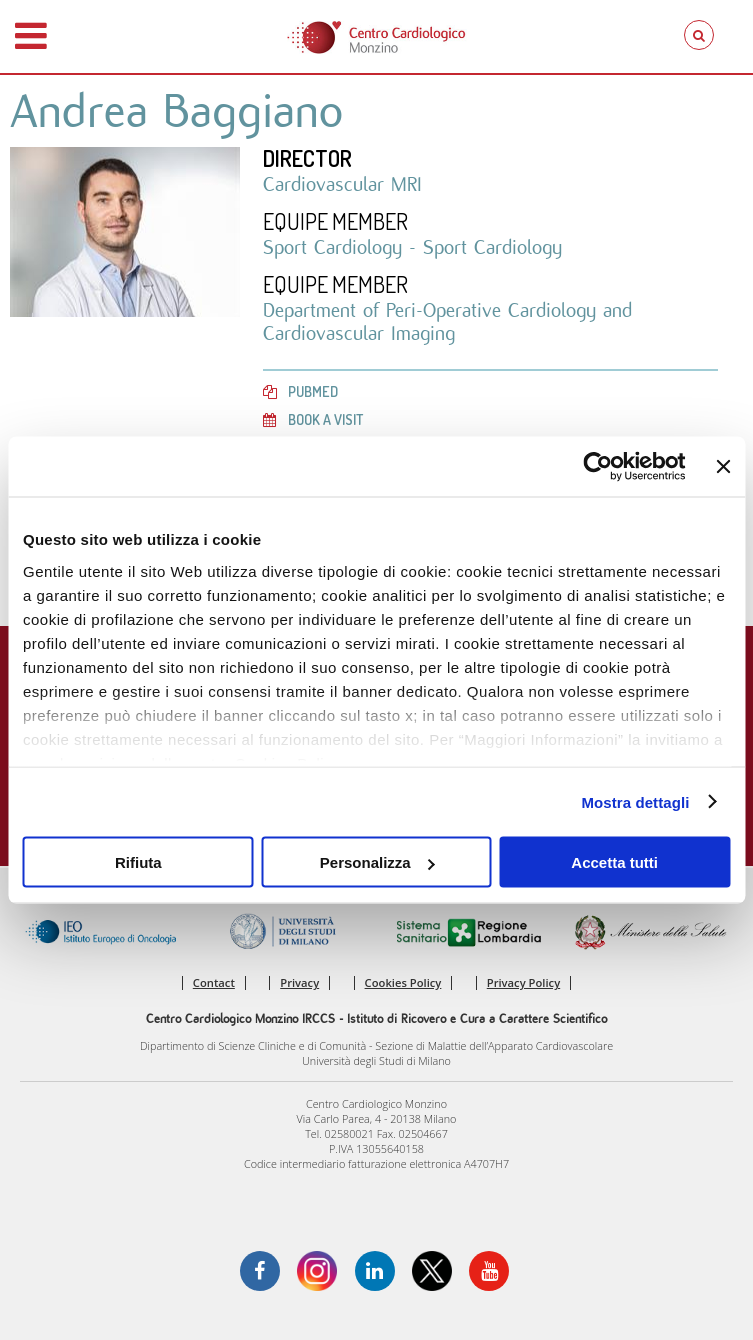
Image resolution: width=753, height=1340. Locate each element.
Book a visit (313, 419)
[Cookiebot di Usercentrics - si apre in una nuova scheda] (598, 467)
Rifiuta (138, 862)
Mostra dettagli (635, 801)
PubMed (300, 391)
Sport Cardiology (336, 247)
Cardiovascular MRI (342, 184)
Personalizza (377, 862)
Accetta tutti (614, 862)
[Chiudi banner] (723, 467)
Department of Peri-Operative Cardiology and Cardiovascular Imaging (447, 321)
